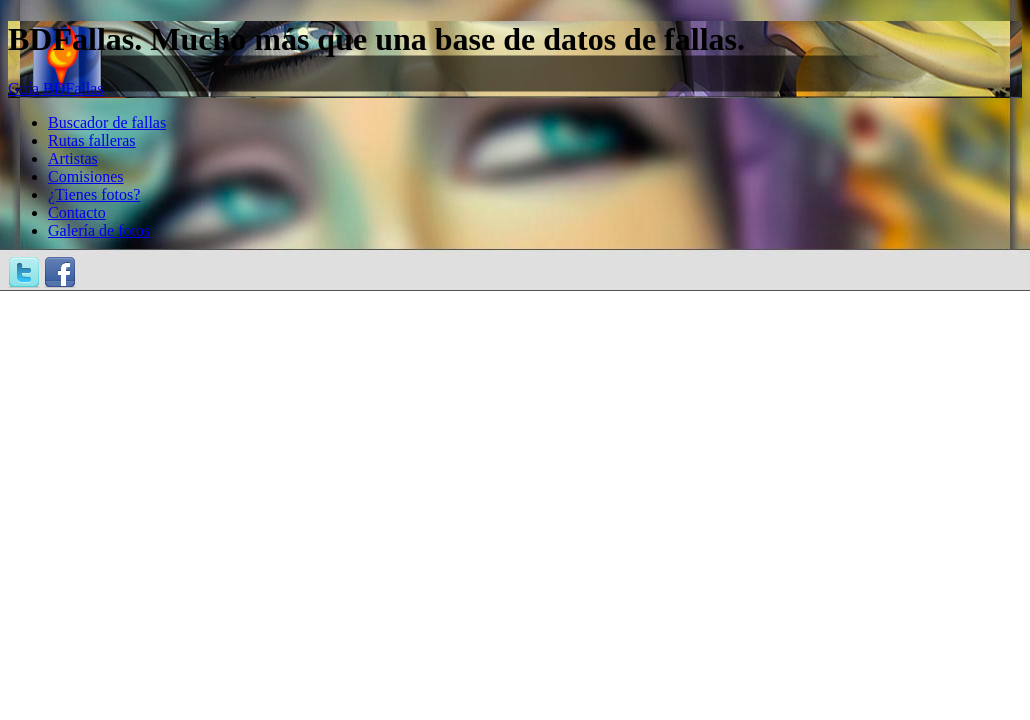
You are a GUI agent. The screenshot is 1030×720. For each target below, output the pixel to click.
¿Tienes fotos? (94, 194)
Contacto (77, 212)
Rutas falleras (92, 140)
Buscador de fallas (107, 122)
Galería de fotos (99, 230)
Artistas (73, 158)
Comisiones (86, 176)
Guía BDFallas (56, 88)
